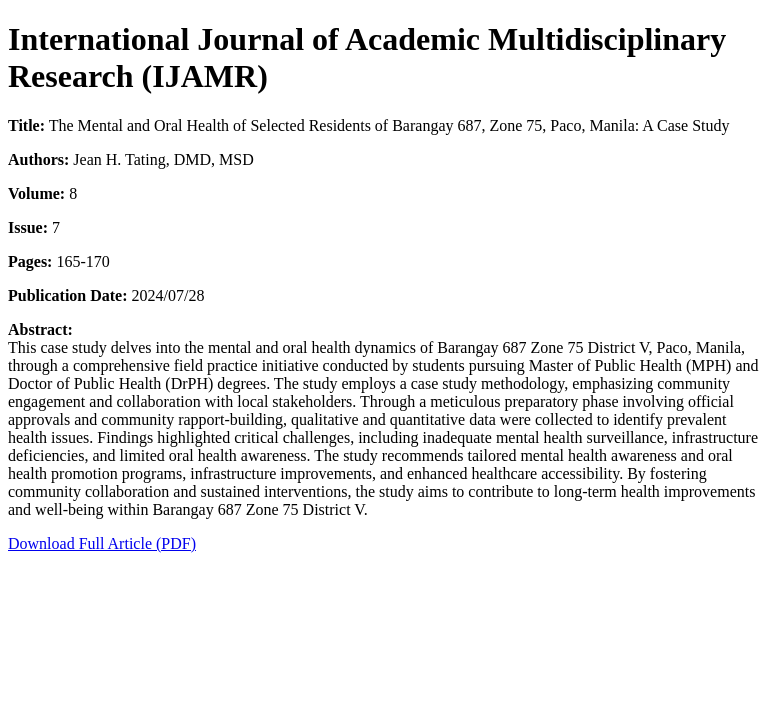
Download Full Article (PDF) (102, 543)
